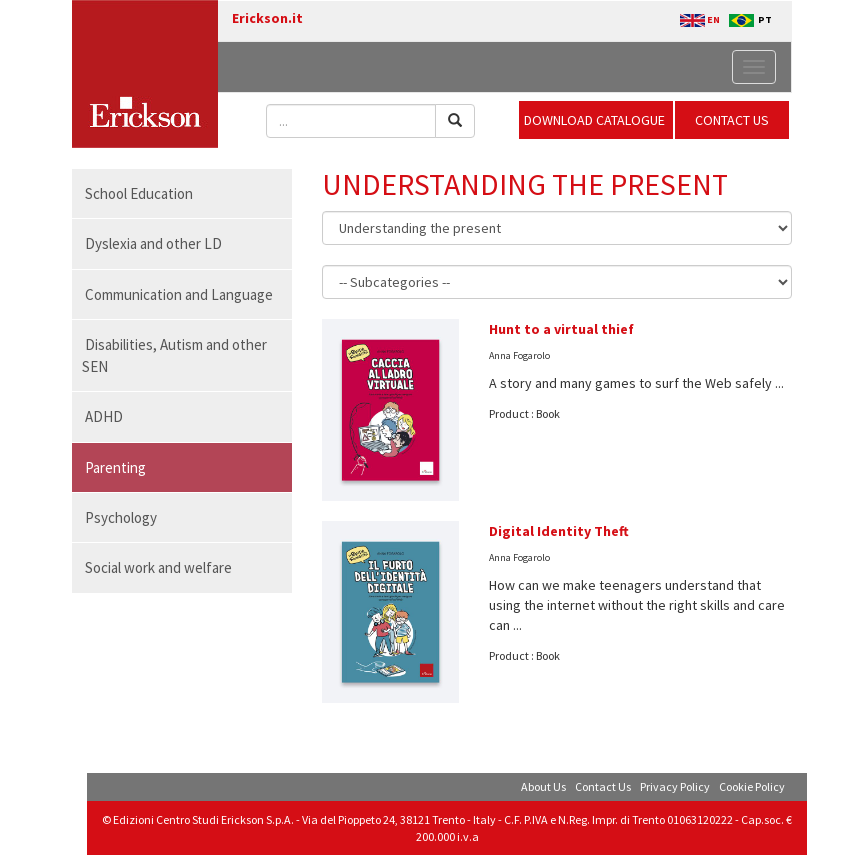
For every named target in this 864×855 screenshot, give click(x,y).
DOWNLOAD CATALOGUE (596, 120)
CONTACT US (732, 120)
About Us (543, 786)
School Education (139, 193)
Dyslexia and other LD (153, 243)
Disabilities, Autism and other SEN (174, 355)
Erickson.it (267, 18)
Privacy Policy (675, 786)
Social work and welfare (158, 567)
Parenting (115, 467)
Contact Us (603, 786)
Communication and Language (179, 294)
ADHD (104, 416)
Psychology (121, 517)
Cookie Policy (752, 786)
